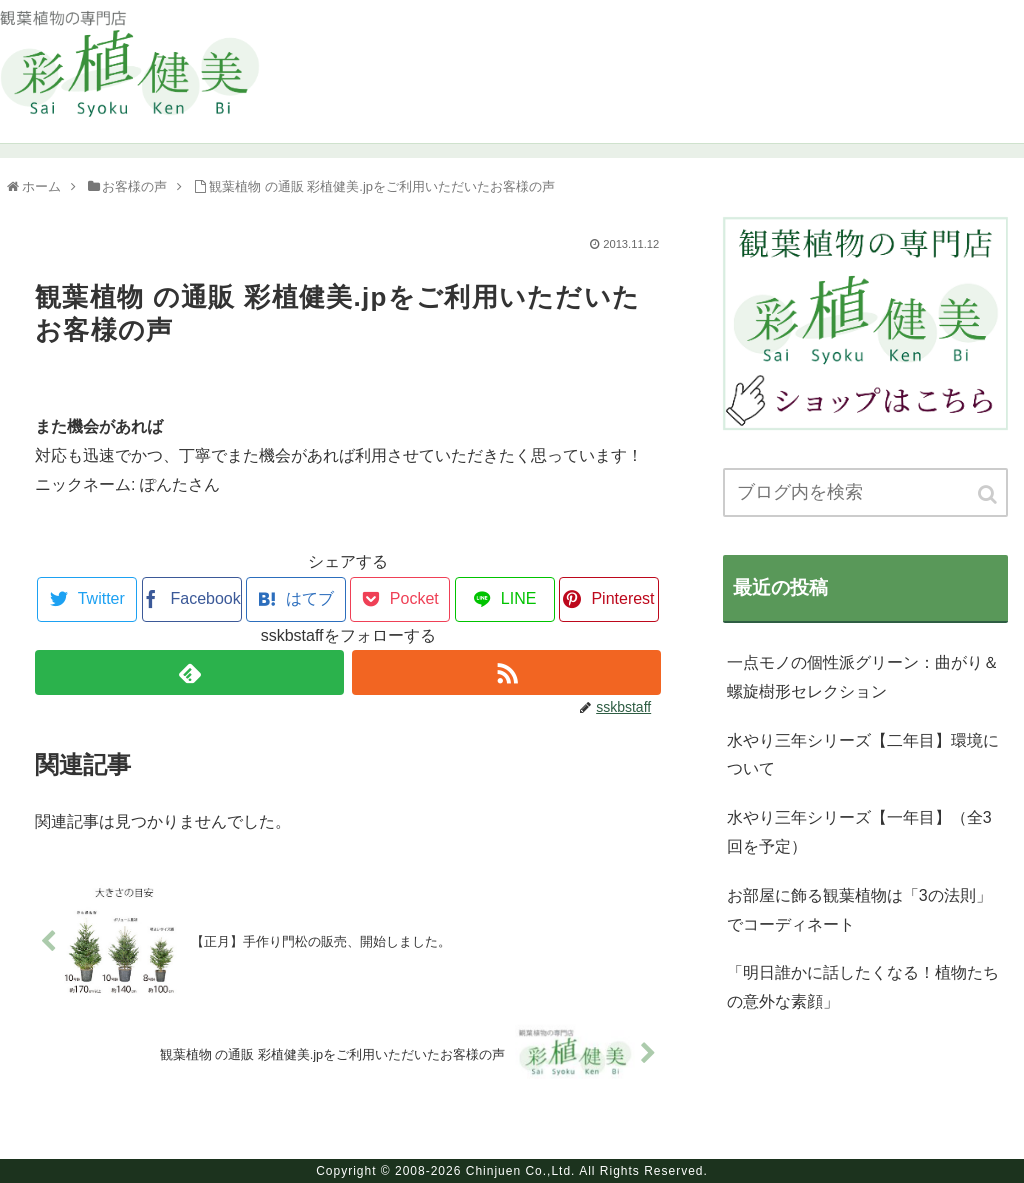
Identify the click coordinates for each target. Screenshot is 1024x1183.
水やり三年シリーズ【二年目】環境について (863, 755)
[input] (865, 492)
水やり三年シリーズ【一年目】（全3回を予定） (859, 832)
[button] (989, 494)
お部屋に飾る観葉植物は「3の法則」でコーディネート (859, 910)
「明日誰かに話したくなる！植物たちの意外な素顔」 (863, 987)
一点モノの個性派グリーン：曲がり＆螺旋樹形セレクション (863, 677)
